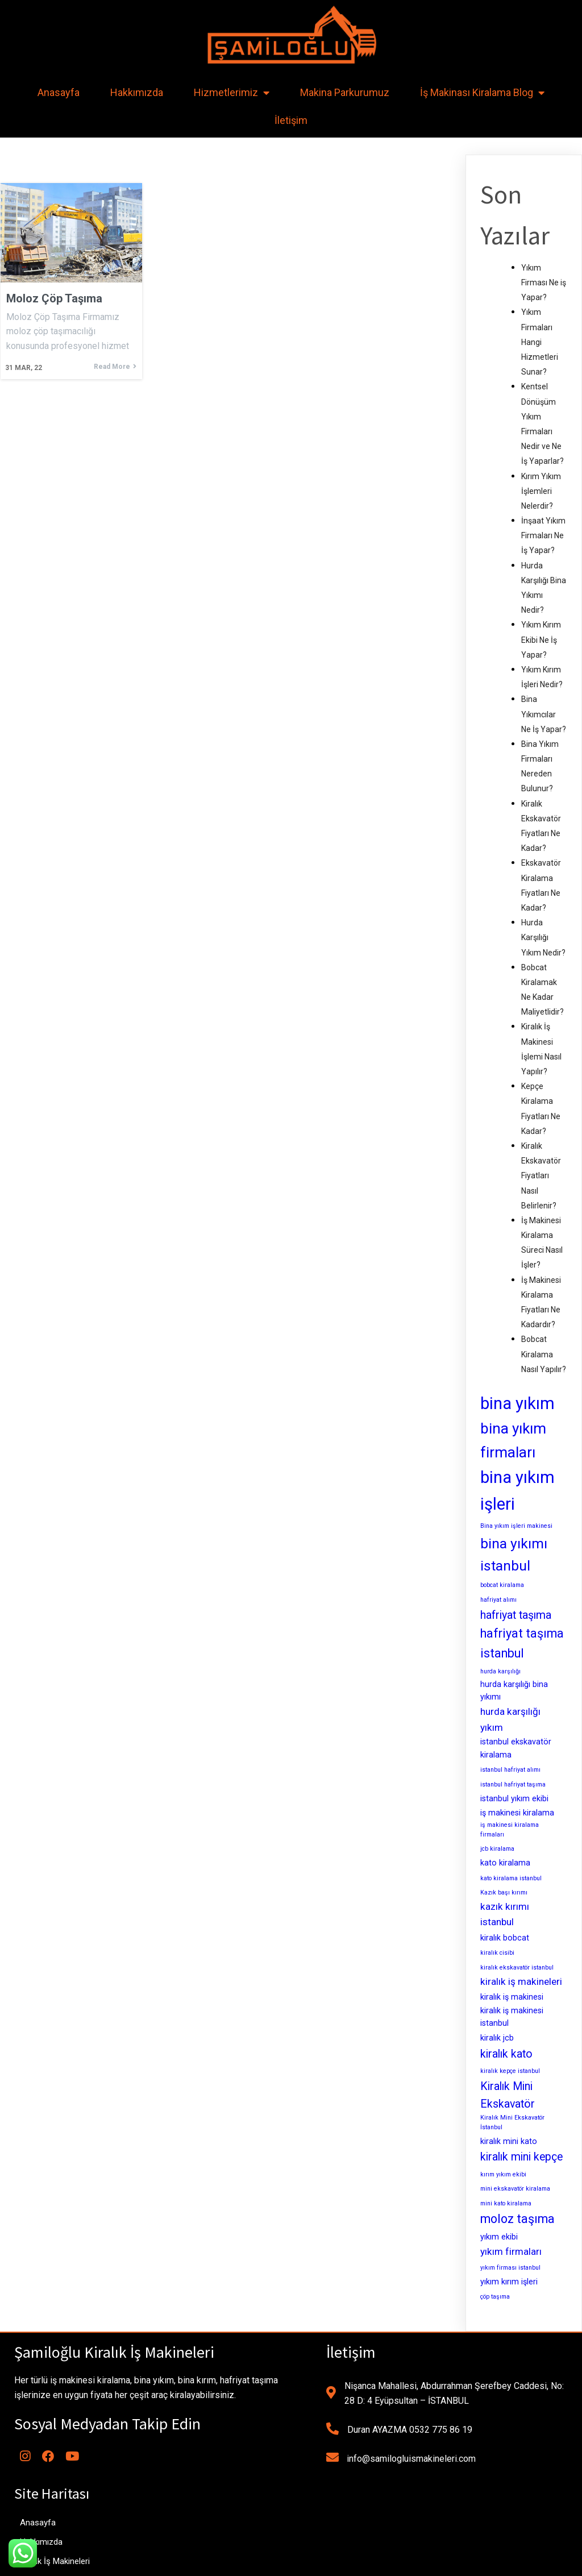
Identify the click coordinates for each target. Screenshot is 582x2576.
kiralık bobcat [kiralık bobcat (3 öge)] (504, 1937)
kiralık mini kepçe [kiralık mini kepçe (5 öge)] (521, 2156)
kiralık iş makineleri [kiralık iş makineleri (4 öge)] (521, 1981)
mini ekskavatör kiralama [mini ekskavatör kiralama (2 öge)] (515, 2188)
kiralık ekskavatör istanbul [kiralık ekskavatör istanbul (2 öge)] (517, 1967)
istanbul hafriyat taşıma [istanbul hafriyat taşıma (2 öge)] (513, 1784)
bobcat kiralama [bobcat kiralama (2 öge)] (502, 1585)
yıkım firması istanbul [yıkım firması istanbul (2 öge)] (510, 2267)
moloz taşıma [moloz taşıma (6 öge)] (517, 2219)
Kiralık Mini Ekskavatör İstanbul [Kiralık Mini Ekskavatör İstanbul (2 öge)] (512, 2122)
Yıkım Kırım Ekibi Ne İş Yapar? (541, 639)
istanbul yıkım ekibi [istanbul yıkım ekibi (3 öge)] (514, 1798)
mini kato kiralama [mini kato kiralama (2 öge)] (505, 2203)
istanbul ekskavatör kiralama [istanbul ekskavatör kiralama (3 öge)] (515, 1748)
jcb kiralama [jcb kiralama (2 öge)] (497, 1848)
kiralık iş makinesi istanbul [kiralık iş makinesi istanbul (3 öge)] (511, 2017)
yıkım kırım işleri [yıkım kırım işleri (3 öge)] (509, 2281)
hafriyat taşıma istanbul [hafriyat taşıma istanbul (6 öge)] (522, 1643)
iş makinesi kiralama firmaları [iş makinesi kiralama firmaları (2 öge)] (509, 1829)
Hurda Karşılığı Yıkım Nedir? (543, 937)
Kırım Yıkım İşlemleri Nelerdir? (541, 491)
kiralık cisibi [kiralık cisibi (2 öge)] (497, 1952)
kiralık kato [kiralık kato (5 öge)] (506, 2053)
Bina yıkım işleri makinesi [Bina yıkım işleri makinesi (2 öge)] (516, 1526)
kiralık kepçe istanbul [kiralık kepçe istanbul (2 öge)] (510, 2071)
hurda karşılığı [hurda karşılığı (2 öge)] (500, 1671)
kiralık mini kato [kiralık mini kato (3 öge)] (508, 2141)
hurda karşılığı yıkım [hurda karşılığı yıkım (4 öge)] (510, 1719)
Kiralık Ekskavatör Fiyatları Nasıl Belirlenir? (541, 1175)
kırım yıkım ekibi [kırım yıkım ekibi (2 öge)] (503, 2174)
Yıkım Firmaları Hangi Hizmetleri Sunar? (539, 342)
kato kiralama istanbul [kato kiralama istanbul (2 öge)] (511, 1878)
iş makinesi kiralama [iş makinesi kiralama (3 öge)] (517, 1812)
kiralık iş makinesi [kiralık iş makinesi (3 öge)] (511, 1996)
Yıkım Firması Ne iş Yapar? (543, 282)
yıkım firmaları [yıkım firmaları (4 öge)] (511, 2251)
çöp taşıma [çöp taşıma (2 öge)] (495, 2296)
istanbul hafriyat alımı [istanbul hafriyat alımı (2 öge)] (510, 1769)
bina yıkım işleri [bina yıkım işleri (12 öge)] (517, 1491)
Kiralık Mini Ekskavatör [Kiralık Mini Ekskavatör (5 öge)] (507, 2095)
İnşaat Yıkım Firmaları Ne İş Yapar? (543, 535)
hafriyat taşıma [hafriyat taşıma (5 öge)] (515, 1615)
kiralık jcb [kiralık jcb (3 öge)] (497, 2037)
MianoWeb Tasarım (370, 2563)
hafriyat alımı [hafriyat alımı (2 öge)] (498, 1599)
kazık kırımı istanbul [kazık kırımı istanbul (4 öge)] (504, 1914)
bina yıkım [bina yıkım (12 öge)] (517, 1403)
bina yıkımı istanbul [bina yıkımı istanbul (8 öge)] (513, 1554)
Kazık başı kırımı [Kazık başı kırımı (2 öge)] (503, 1892)
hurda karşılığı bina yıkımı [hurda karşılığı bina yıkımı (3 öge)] (514, 1691)
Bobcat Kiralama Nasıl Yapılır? (543, 1354)
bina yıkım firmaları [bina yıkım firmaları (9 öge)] (513, 1440)
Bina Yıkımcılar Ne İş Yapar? (543, 714)
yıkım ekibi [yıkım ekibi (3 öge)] (499, 2236)
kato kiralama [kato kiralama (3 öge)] (505, 1862)
